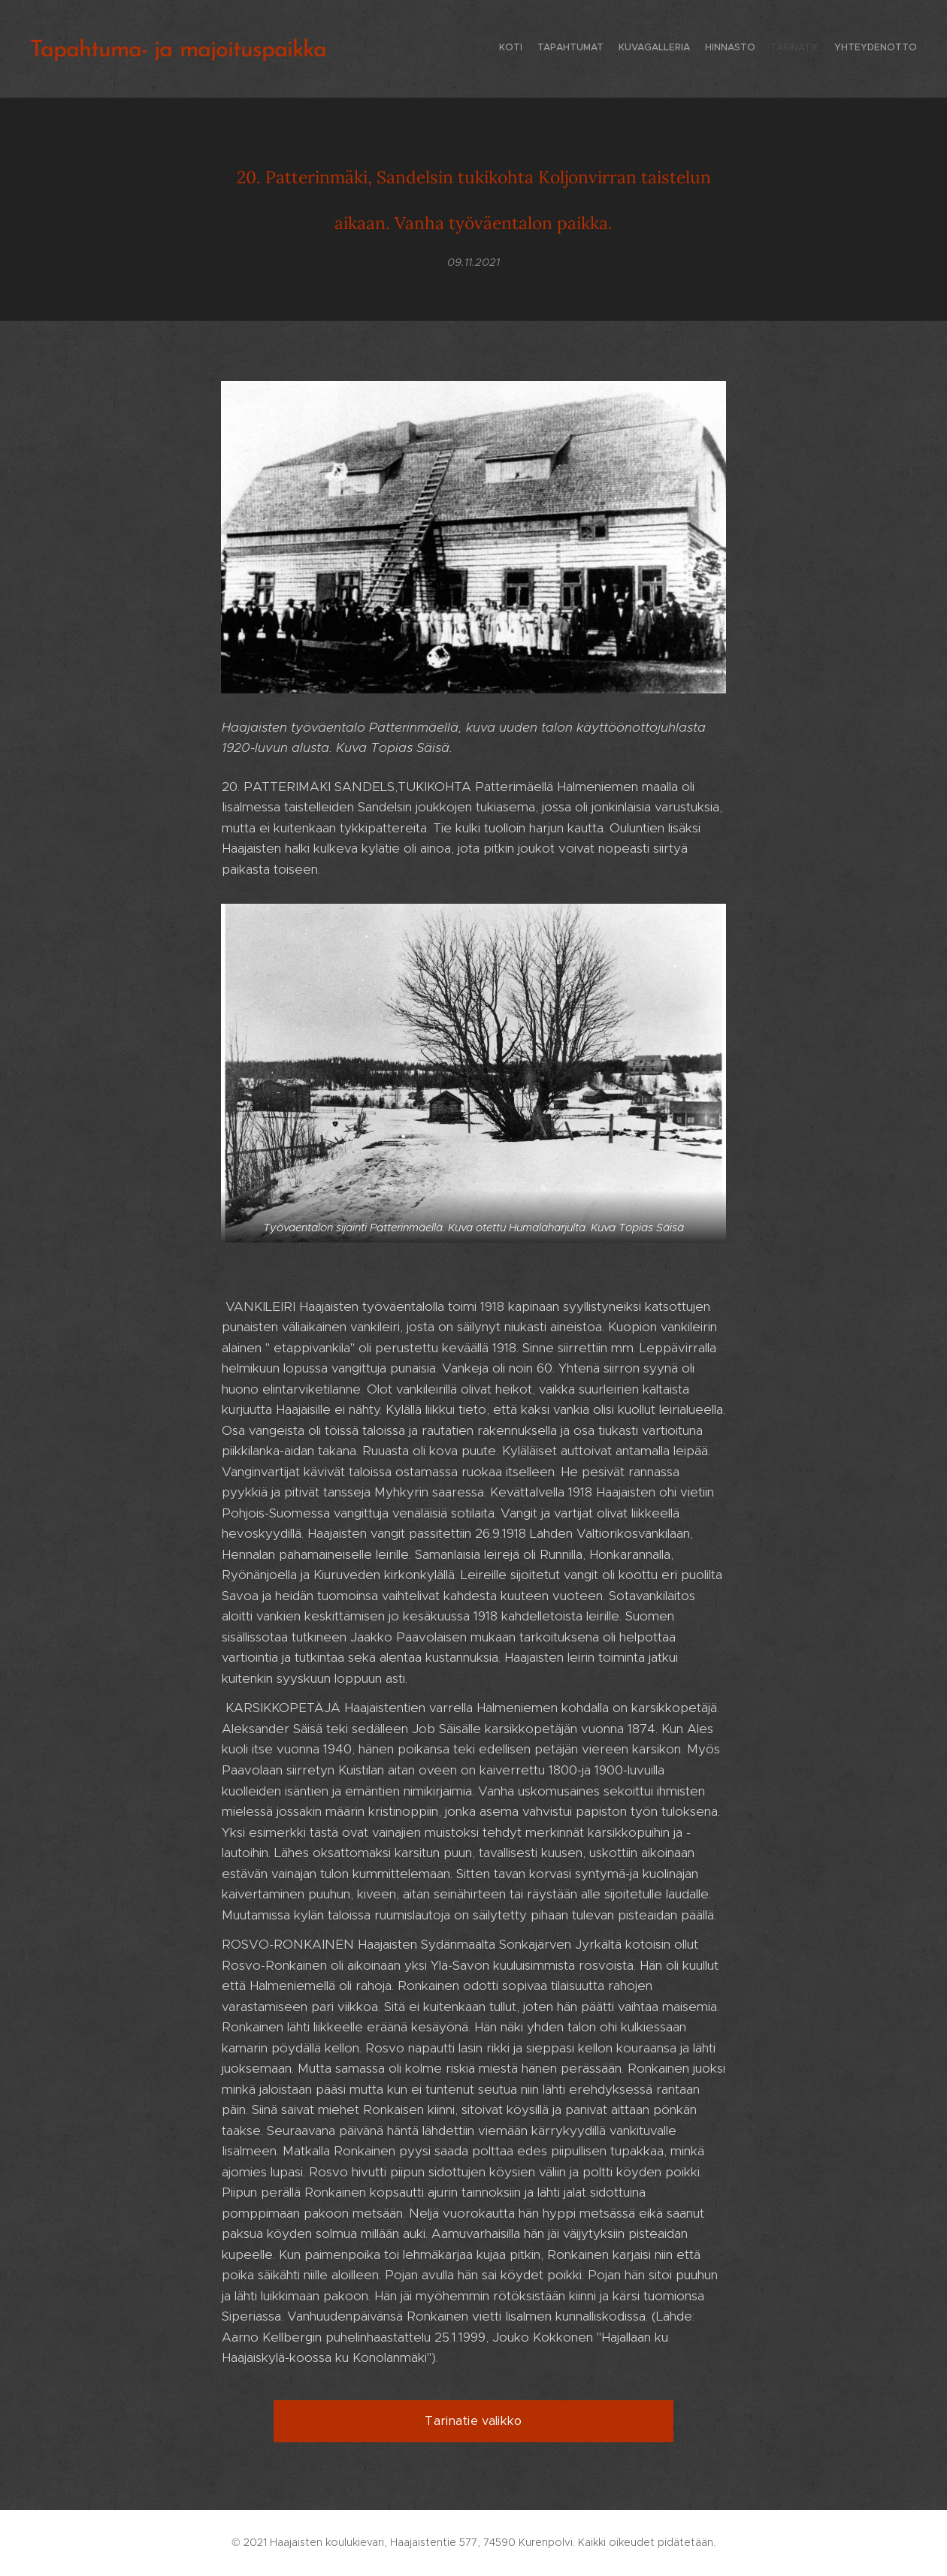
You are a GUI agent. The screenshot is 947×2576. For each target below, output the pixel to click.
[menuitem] (843, 49)
